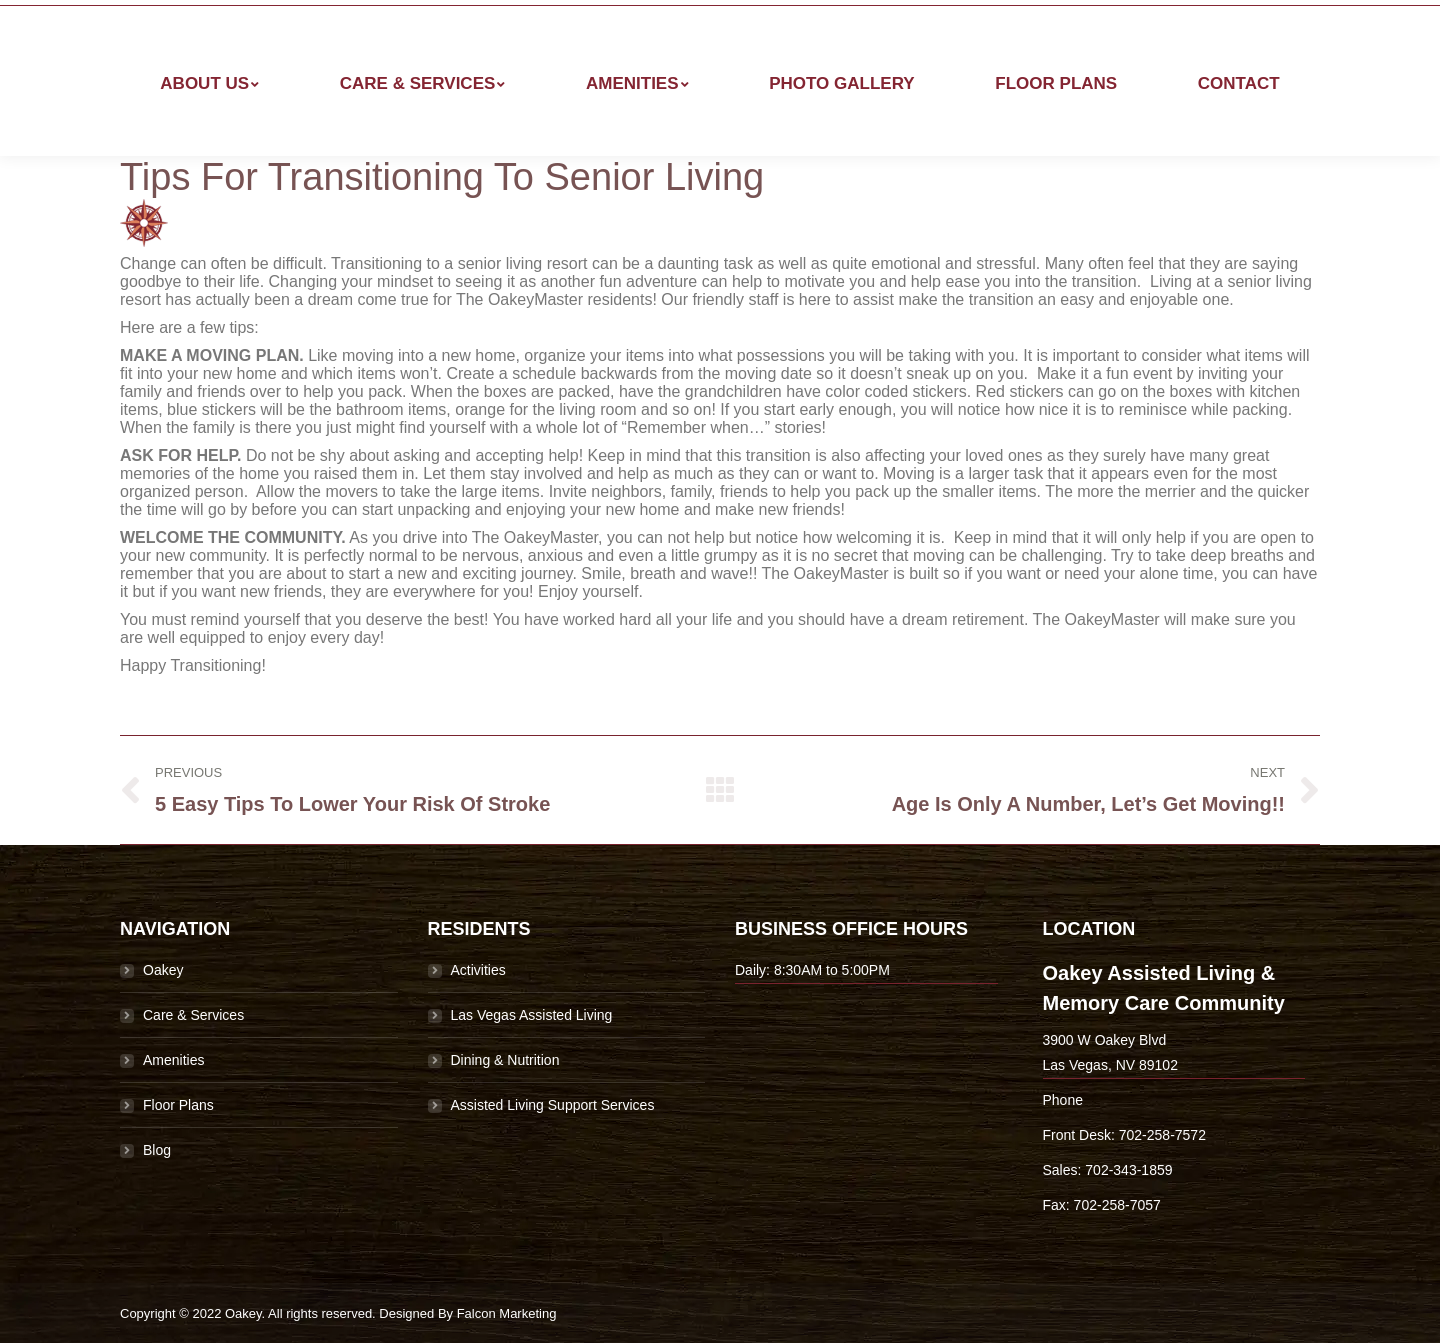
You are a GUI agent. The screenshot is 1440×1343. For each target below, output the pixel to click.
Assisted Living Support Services (553, 1105)
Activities (478, 970)
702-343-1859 (1128, 1170)
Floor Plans (178, 1105)
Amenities (173, 1060)
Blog (157, 1150)
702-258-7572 (1162, 1135)
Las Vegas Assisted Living (532, 1015)
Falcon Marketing (507, 1313)
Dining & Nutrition (505, 1060)
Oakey (163, 970)
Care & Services (193, 1015)
